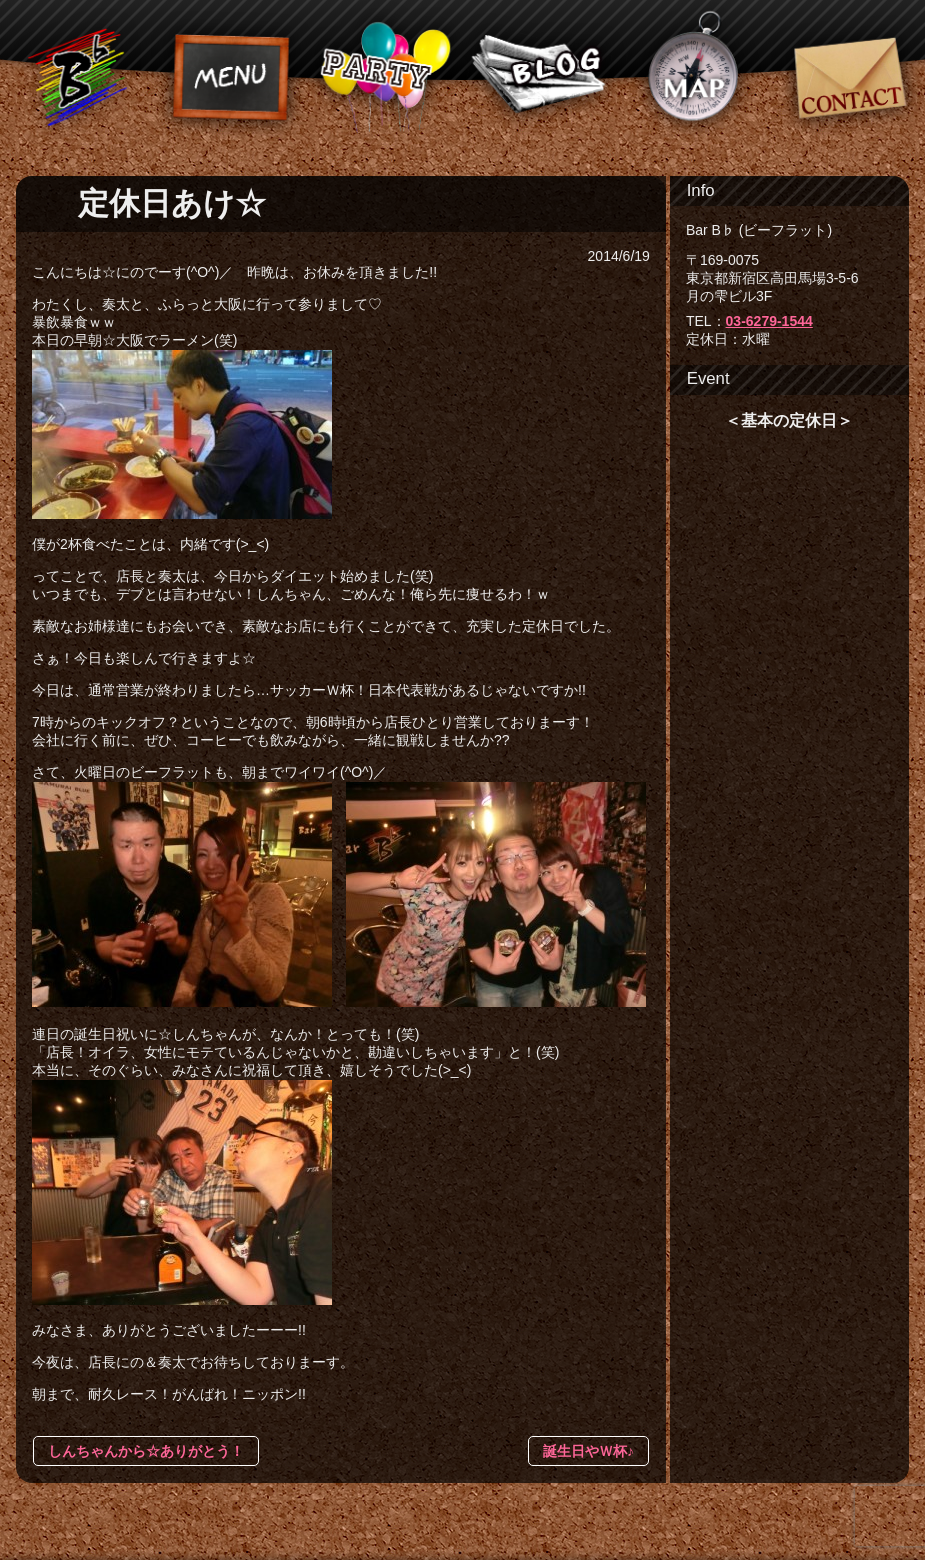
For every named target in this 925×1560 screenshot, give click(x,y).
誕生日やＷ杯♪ (588, 1451)
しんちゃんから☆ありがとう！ (146, 1451)
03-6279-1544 (769, 321)
